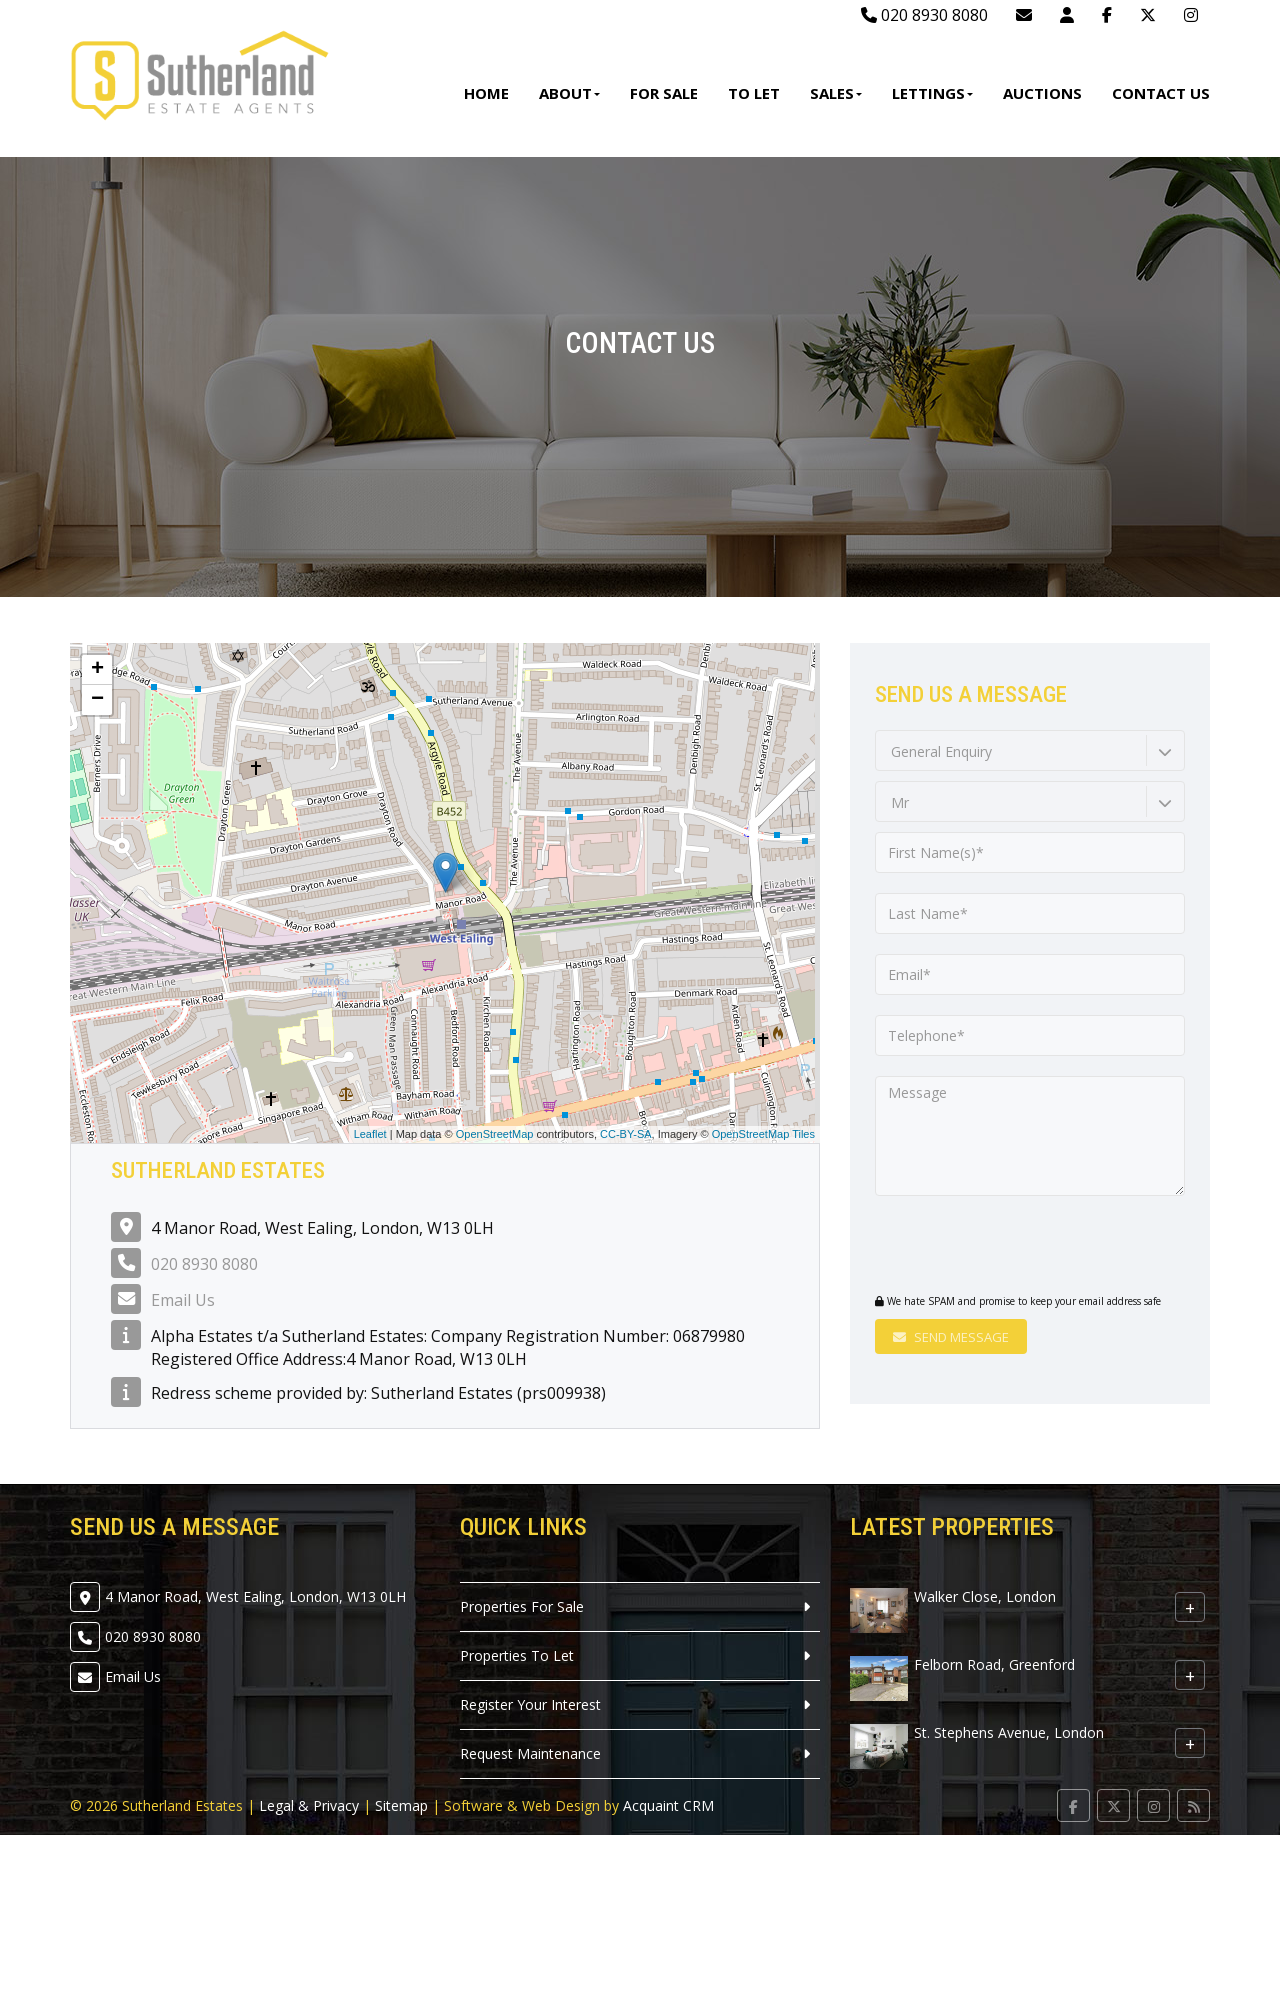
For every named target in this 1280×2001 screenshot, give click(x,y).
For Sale (664, 93)
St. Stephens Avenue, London (1009, 1732)
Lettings (932, 93)
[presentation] (996, 1247)
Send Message (951, 1337)
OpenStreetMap (495, 1134)
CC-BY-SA (626, 1134)
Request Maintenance (530, 1753)
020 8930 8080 (924, 15)
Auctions (1042, 93)
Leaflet (370, 1134)
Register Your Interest (530, 1704)
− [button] (97, 700)
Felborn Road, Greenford (994, 1664)
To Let (754, 93)
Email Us (183, 1300)
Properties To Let (517, 1655)
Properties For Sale (522, 1606)
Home (486, 93)
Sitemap (401, 1805)
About (569, 93)
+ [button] (97, 670)
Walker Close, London (985, 1596)
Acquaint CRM (668, 1805)
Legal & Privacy (309, 1805)
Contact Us (1161, 93)
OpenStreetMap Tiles (763, 1134)
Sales (836, 93)
